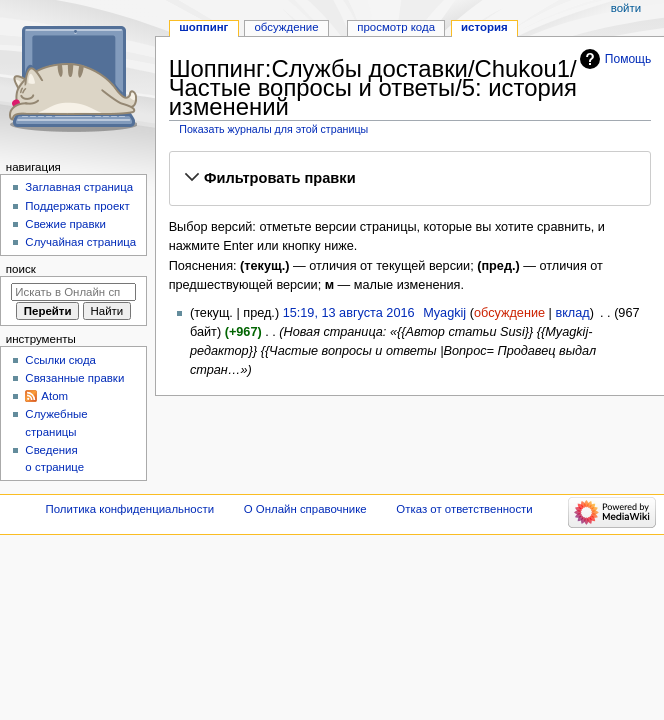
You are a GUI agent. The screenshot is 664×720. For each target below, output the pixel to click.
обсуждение (509, 313)
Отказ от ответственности (464, 509)
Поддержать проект (77, 206)
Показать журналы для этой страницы (273, 129)
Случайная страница (80, 242)
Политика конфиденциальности (130, 509)
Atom (54, 396)
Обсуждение (286, 27)
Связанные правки (74, 378)
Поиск (21, 269)
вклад (572, 313)
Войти (626, 8)
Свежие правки (65, 224)
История (484, 27)
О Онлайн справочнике (305, 509)
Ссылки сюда (60, 360)
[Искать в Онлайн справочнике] (73, 292)
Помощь (628, 59)
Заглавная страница (79, 187)
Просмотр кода (396, 27)
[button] (409, 179)
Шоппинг (203, 27)
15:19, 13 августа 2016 (349, 313)
